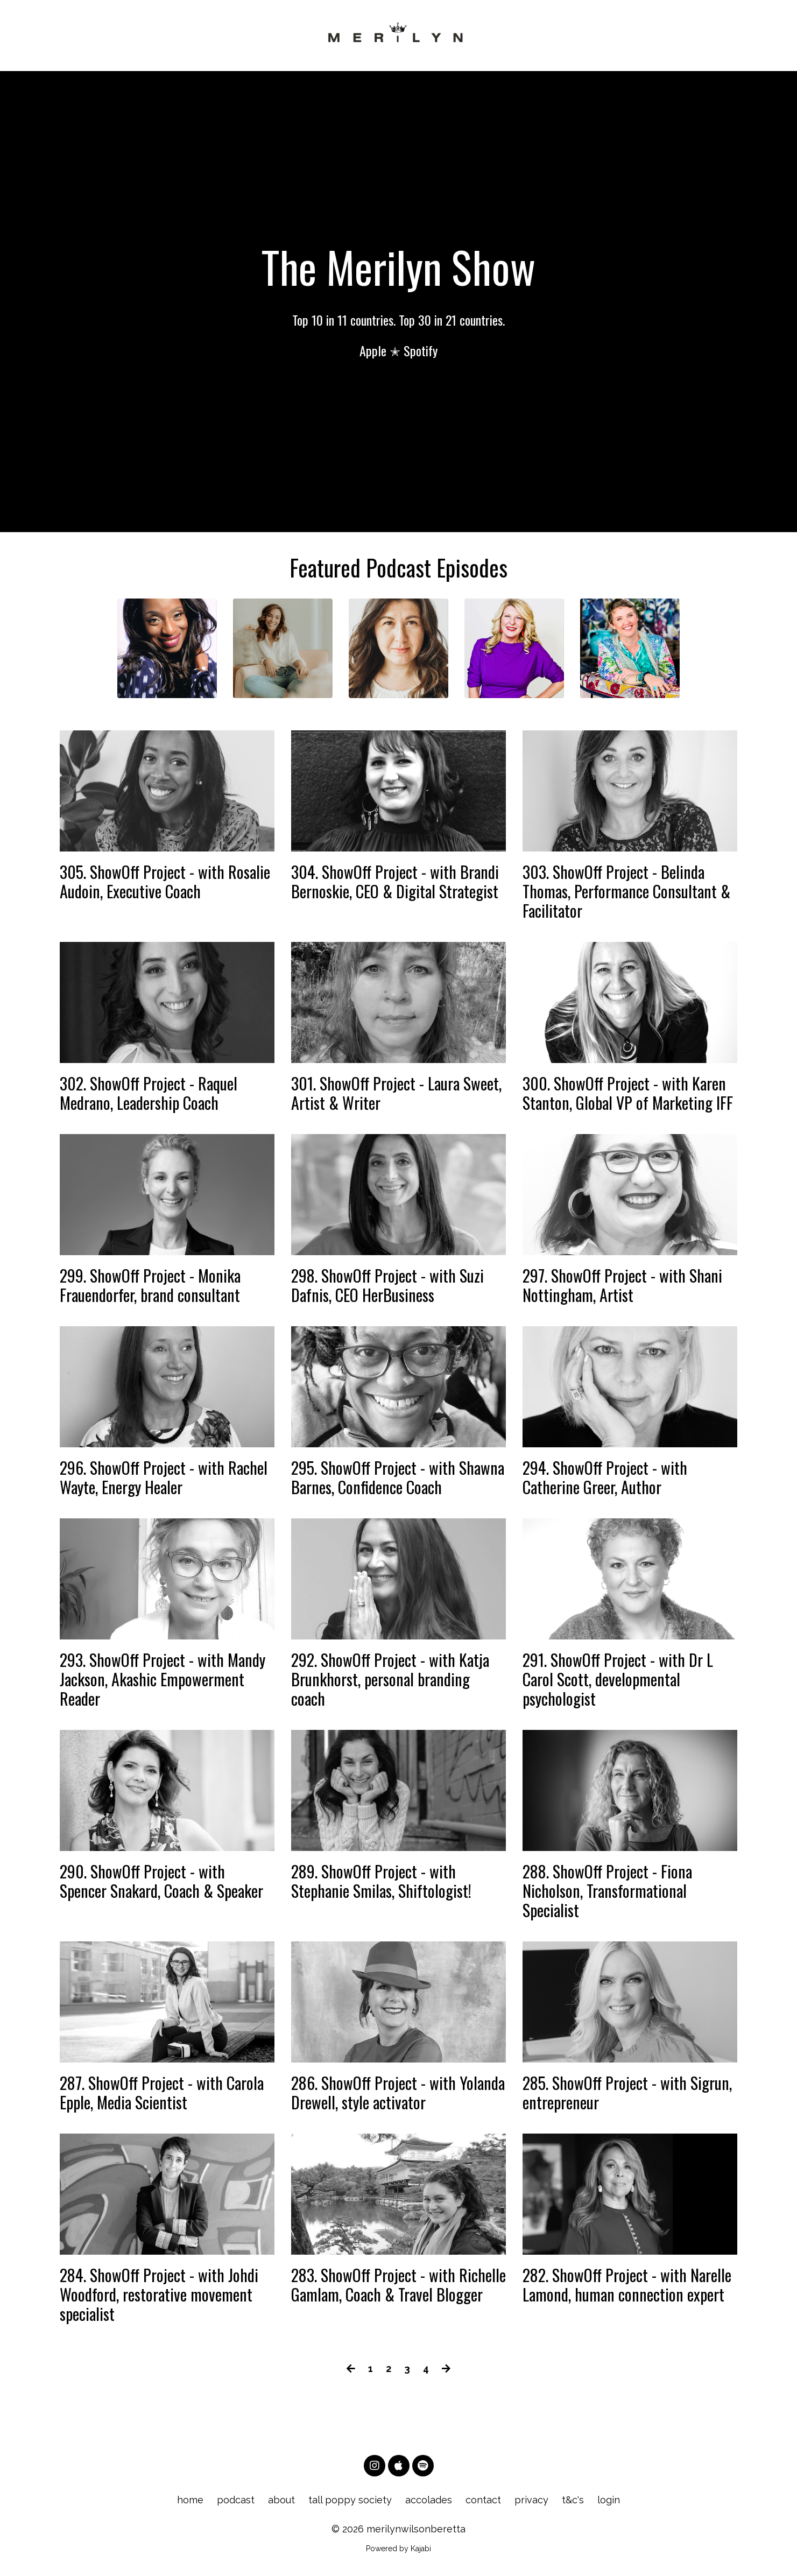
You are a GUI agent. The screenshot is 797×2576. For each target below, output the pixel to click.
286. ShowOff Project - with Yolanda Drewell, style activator (398, 2092)
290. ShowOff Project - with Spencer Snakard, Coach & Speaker (161, 1881)
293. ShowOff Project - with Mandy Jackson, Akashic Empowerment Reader (162, 1679)
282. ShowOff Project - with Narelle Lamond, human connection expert (627, 2284)
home (190, 2499)
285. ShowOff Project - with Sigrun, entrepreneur (627, 2092)
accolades (428, 2499)
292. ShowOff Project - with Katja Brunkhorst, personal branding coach (390, 1679)
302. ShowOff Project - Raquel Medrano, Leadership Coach (148, 1093)
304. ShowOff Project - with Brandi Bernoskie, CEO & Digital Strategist (395, 881)
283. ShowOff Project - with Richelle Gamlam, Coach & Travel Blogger (398, 2284)
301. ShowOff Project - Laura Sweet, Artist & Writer (396, 1093)
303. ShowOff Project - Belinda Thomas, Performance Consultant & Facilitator (626, 891)
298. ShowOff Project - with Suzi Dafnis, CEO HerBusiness (387, 1285)
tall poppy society (350, 2499)
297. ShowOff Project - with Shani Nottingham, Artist (622, 1285)
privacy (531, 2499)
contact (483, 2499)
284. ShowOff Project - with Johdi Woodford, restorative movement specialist (159, 2294)
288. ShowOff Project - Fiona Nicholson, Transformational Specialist (607, 1891)
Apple (372, 350)
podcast (236, 2499)
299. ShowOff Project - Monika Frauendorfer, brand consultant (150, 1285)
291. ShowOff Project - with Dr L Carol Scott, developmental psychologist (618, 1679)
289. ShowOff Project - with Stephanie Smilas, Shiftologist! (381, 1881)
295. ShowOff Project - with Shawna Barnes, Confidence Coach (397, 1477)
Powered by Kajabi (398, 2548)
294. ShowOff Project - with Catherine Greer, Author (605, 1477)
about (281, 2499)
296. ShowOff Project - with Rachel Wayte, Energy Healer (163, 1477)
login (608, 2499)
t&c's (573, 2499)
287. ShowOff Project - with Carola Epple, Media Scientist (162, 2092)
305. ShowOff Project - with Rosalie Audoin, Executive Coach (165, 881)
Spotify (421, 350)
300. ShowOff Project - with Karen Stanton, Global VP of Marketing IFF (628, 1093)
